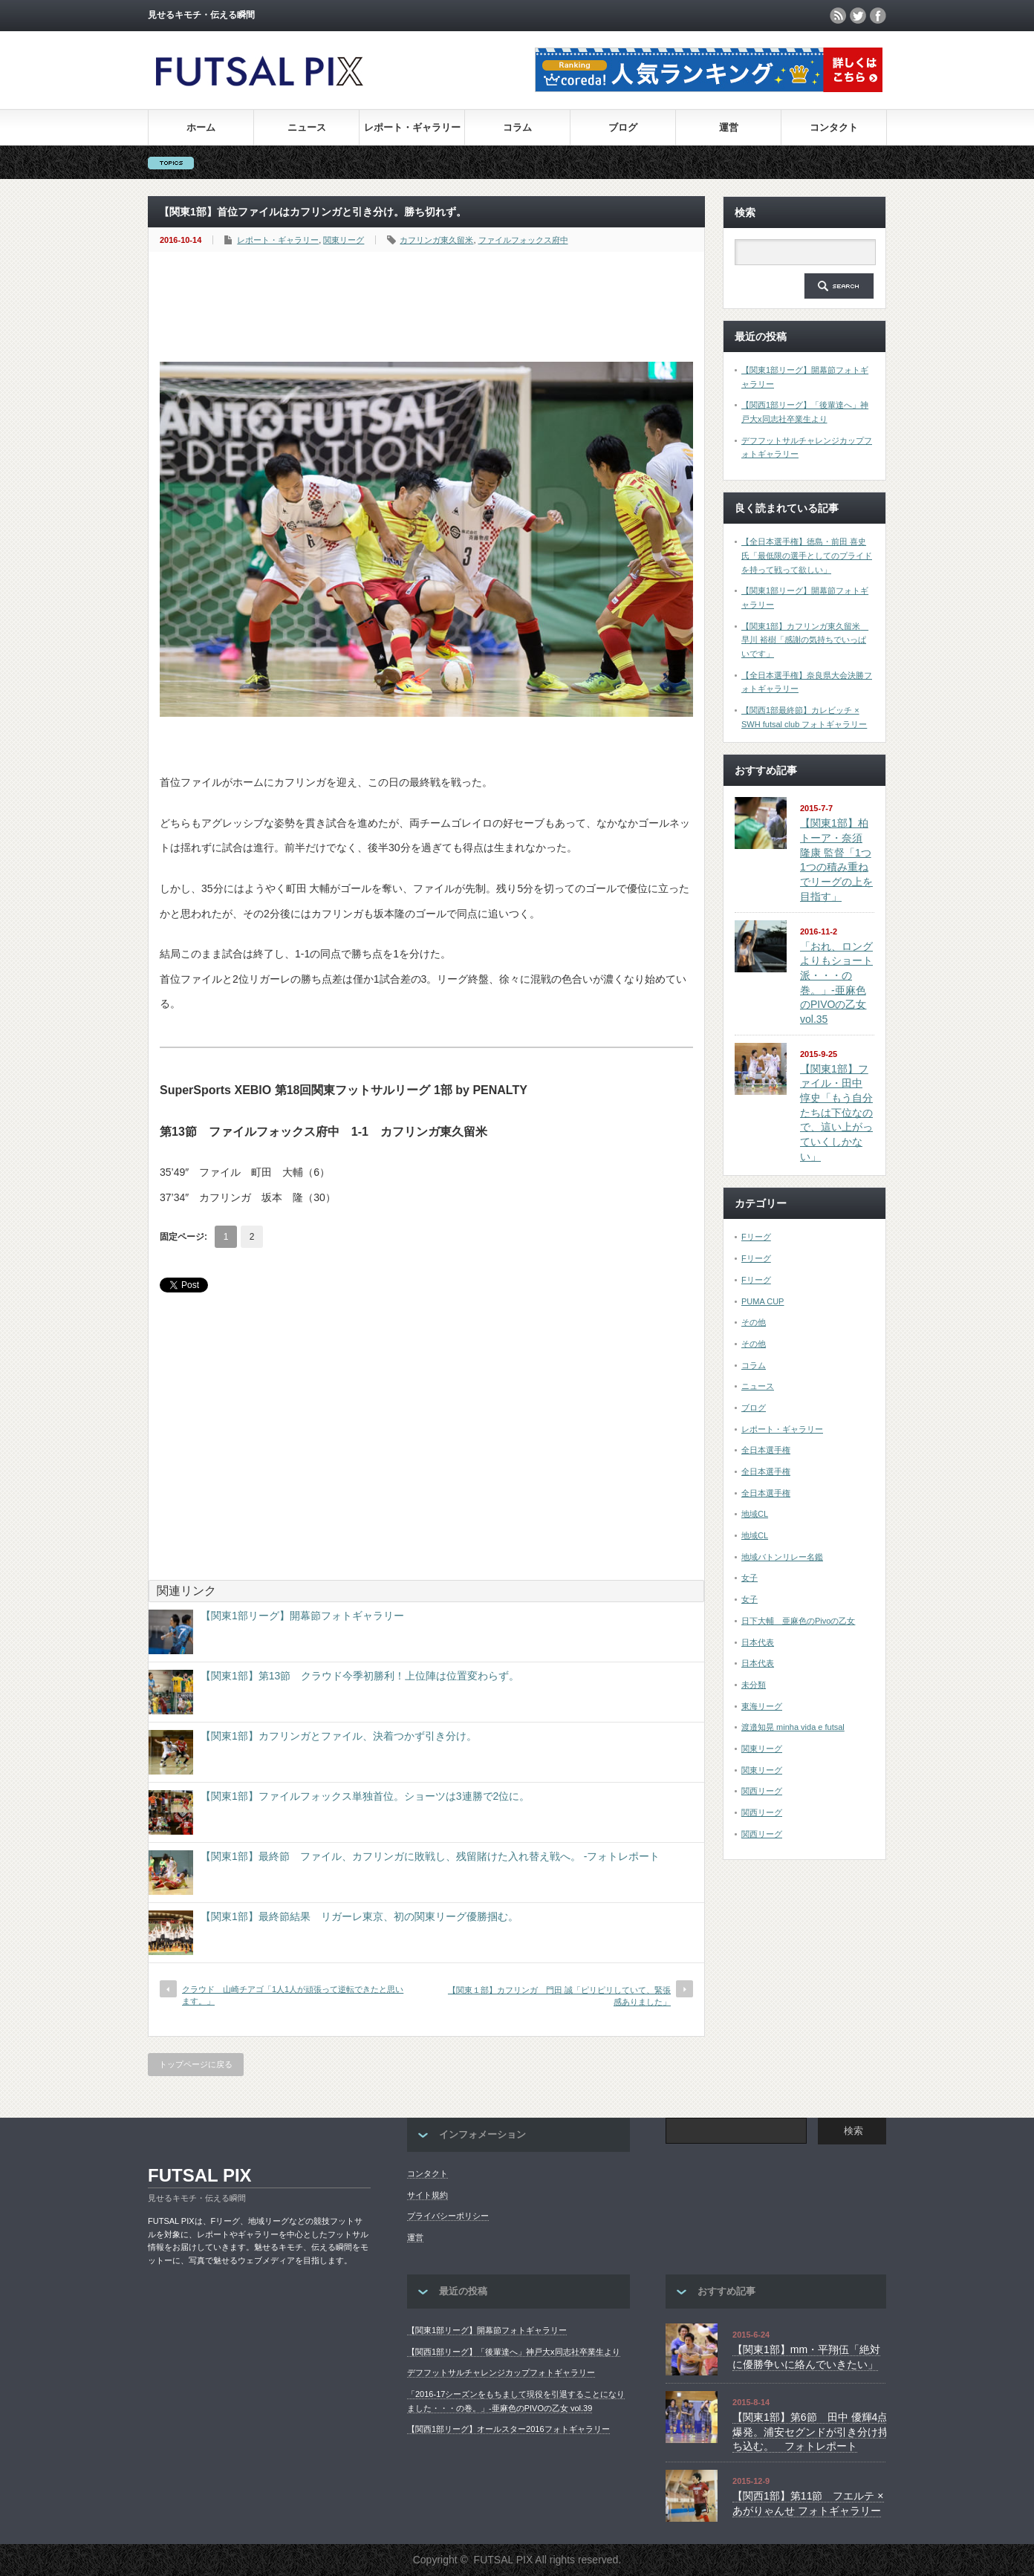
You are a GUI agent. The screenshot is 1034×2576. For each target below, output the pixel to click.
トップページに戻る (196, 2064)
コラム (517, 127)
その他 (753, 1322)
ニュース (306, 127)
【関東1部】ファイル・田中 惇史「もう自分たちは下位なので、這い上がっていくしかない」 (836, 1112)
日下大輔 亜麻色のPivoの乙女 (798, 1620)
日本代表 (757, 1642)
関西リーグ (761, 1790)
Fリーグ (756, 1236)
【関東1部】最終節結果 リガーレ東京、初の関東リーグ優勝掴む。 (359, 1916)
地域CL (754, 1513)
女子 (749, 1577)
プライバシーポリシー (448, 2215)
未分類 (753, 1684)
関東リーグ (343, 239)
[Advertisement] (430, 307)
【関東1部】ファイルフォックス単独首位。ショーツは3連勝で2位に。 (365, 1796)
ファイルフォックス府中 (523, 239)
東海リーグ (761, 1706)
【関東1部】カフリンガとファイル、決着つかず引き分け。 (339, 1736)
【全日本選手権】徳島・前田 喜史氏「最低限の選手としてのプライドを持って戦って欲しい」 (806, 555)
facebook (878, 15)
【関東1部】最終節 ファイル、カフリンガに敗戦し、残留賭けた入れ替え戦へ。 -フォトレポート (430, 1856)
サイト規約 (427, 2194)
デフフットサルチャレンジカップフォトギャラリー (501, 2372)
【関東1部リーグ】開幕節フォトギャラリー (302, 1616)
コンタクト (834, 127)
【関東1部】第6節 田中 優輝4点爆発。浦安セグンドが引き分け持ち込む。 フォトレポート (810, 2431)
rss (838, 15)
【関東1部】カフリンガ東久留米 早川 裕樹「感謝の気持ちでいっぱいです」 (804, 640)
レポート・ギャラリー (412, 127)
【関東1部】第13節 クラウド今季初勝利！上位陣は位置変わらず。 (360, 1676)
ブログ (622, 127)
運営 (728, 127)
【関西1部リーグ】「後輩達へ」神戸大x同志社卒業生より (513, 2351)
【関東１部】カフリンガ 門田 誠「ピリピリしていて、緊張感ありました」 (559, 1995)
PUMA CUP (762, 1301)
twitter (858, 15)
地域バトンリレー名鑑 (782, 1556)
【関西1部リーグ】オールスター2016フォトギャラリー (508, 2428)
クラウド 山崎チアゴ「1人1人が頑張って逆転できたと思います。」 (292, 1995)
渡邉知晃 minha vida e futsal (793, 1727)
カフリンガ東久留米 (436, 239)
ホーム (200, 127)
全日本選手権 (765, 1449)
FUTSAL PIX (200, 2175)
